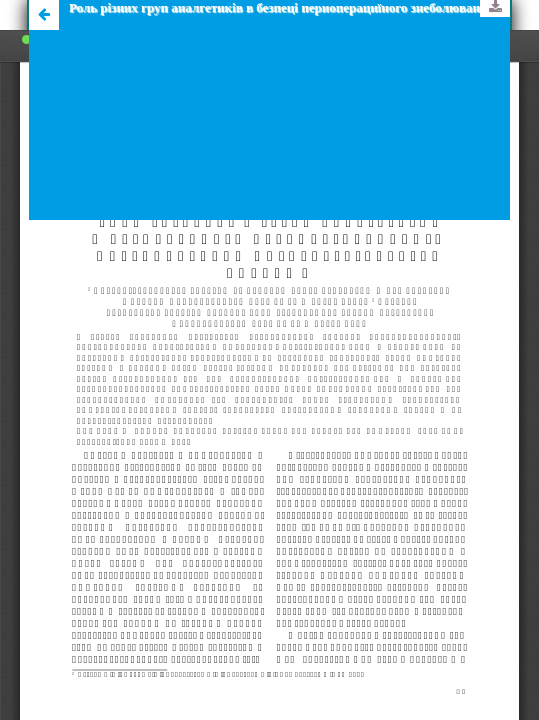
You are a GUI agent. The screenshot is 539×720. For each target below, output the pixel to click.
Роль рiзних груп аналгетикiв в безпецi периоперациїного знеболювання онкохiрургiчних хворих (289, 7)
